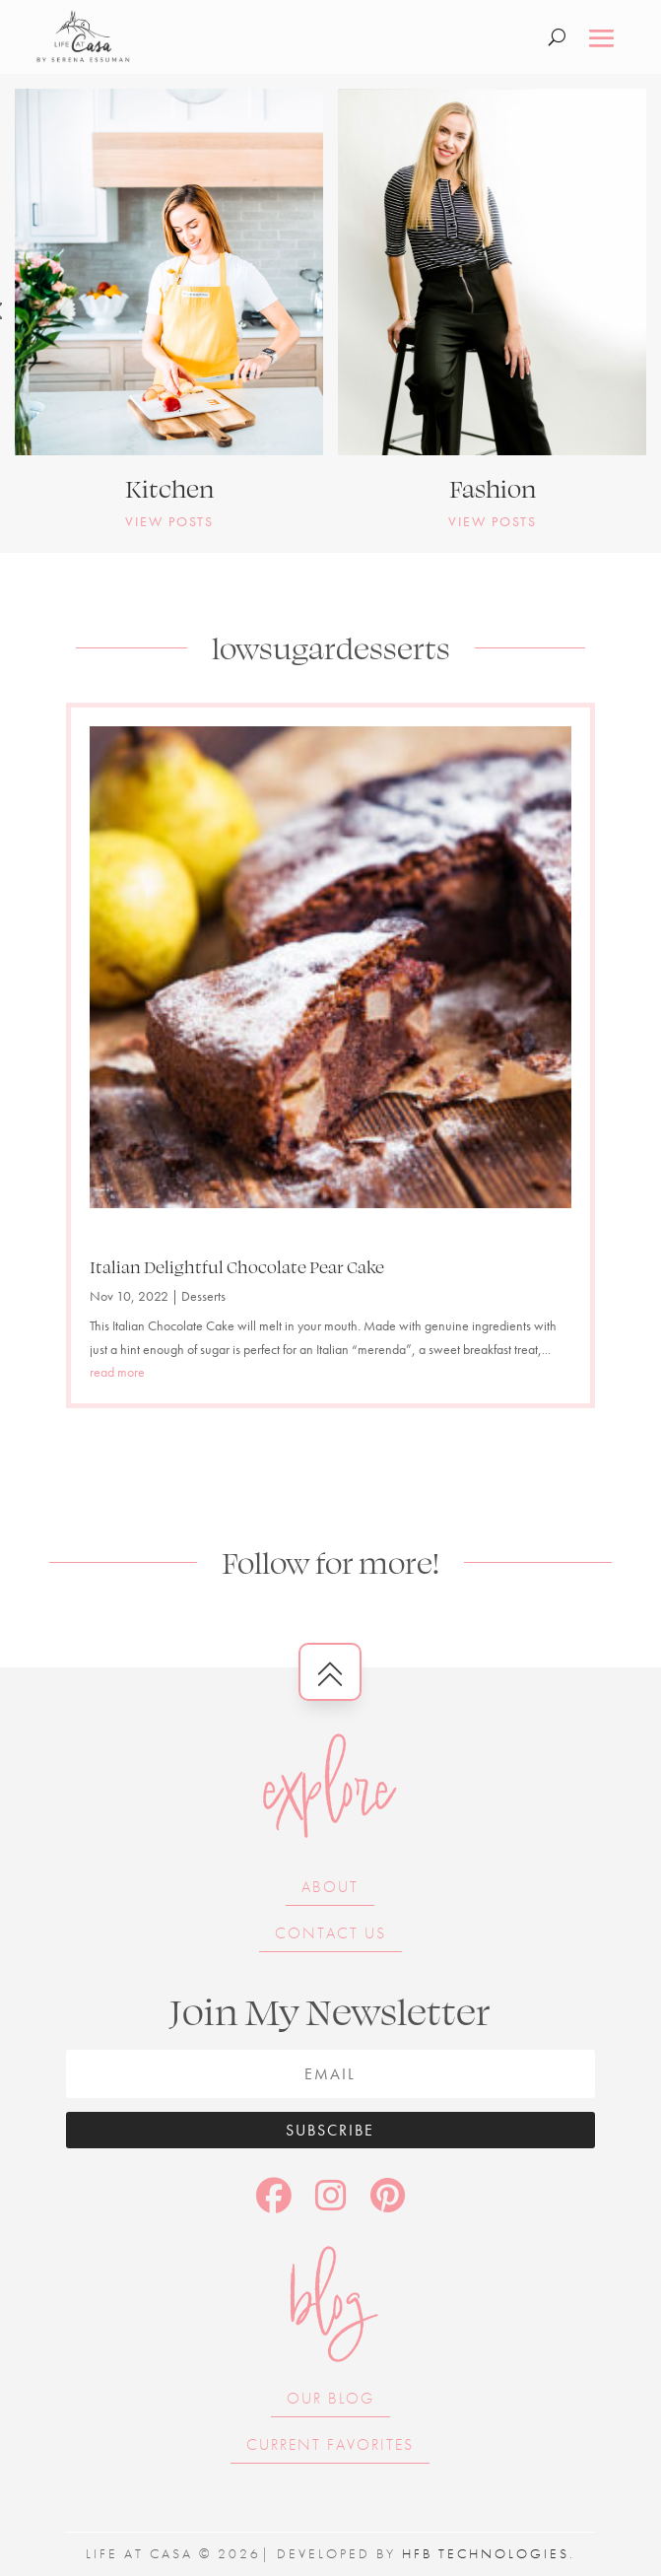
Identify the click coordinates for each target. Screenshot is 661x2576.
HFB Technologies (485, 2553)
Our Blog (330, 2398)
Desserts (203, 1296)
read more (117, 1372)
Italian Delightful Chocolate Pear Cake (237, 1266)
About (330, 1886)
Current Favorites (330, 2444)
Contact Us (330, 1933)
